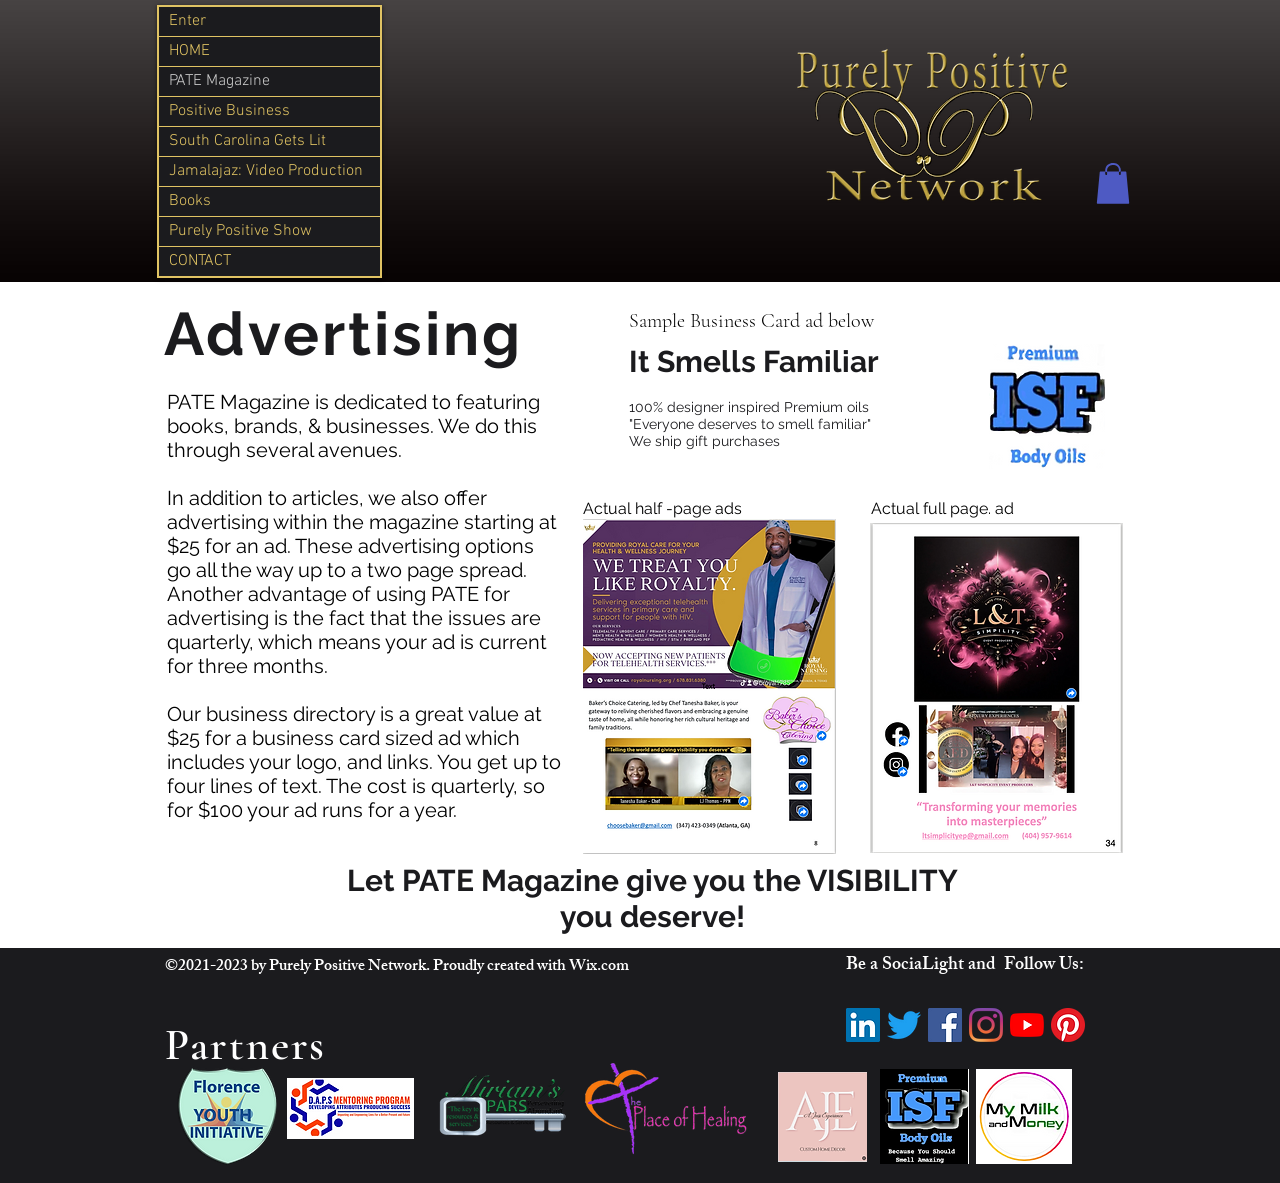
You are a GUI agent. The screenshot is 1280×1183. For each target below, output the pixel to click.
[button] (1113, 183)
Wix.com (599, 967)
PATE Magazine (219, 81)
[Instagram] (986, 1025)
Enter (187, 21)
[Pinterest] (1068, 1025)
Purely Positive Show (240, 231)
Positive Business (229, 111)
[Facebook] (945, 1025)
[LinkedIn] (863, 1025)
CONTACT (200, 261)
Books (190, 201)
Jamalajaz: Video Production (266, 171)
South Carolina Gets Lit (247, 141)
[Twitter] (904, 1025)
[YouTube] (1027, 1025)
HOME (189, 51)
